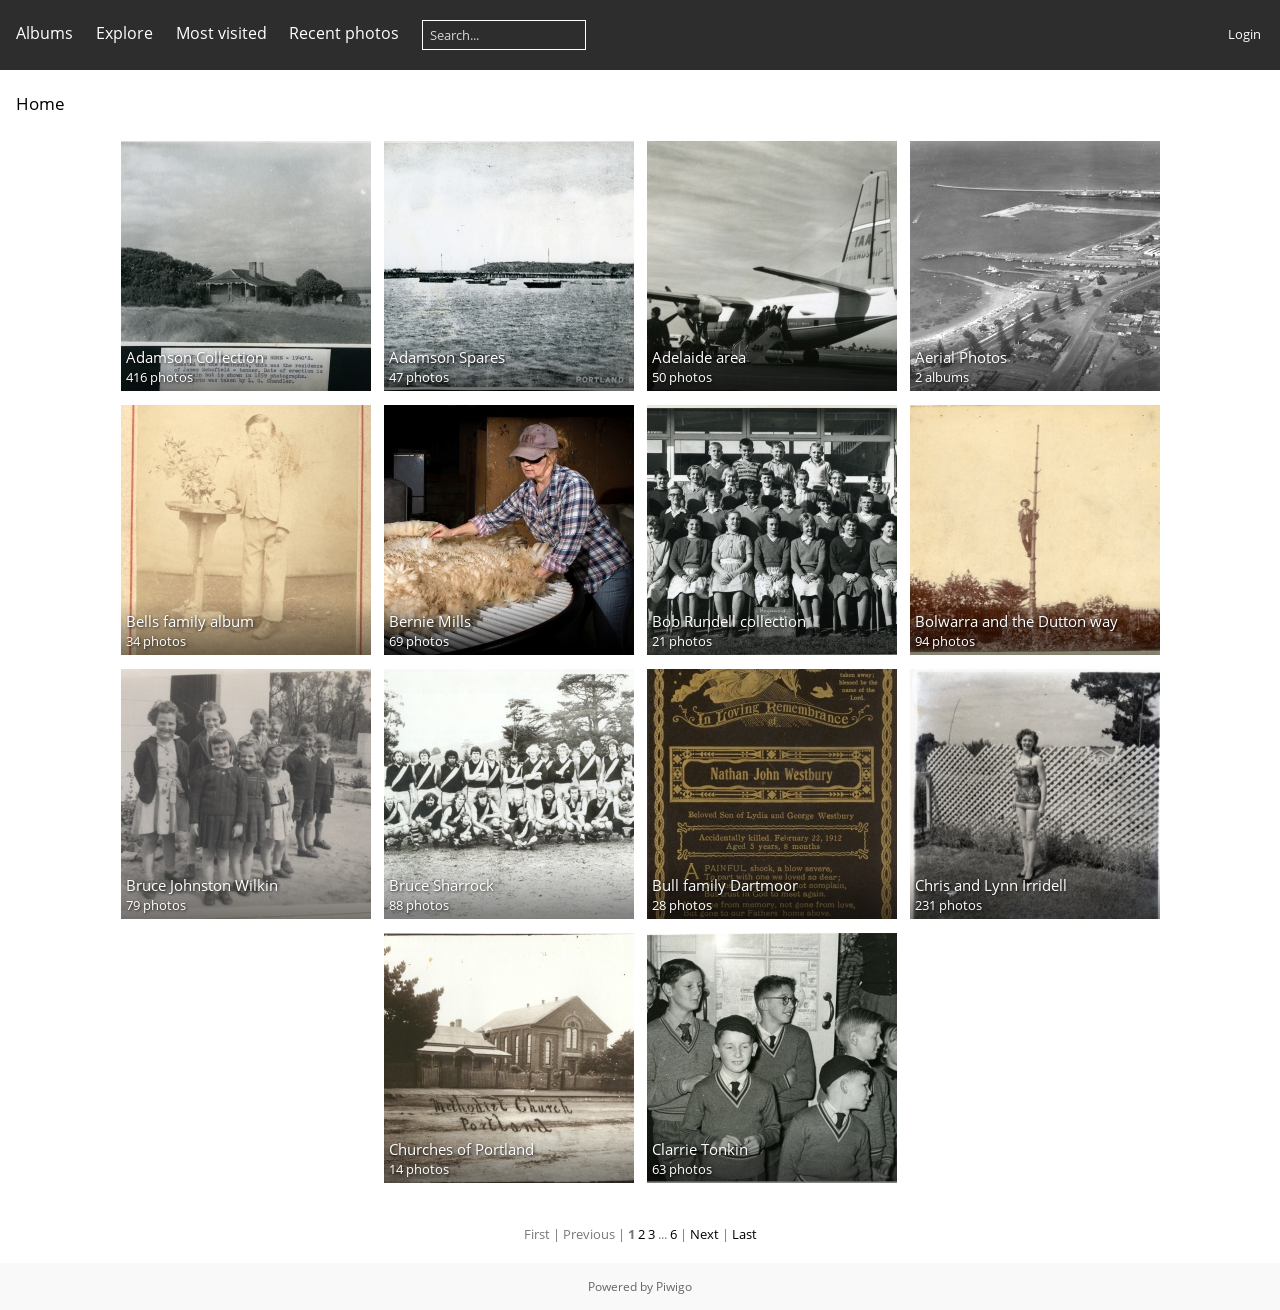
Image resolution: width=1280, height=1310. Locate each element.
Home (40, 103)
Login (1244, 34)
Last (744, 1234)
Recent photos (344, 33)
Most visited (221, 33)
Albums (44, 33)
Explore (124, 33)
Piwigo (674, 1286)
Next (704, 1234)
